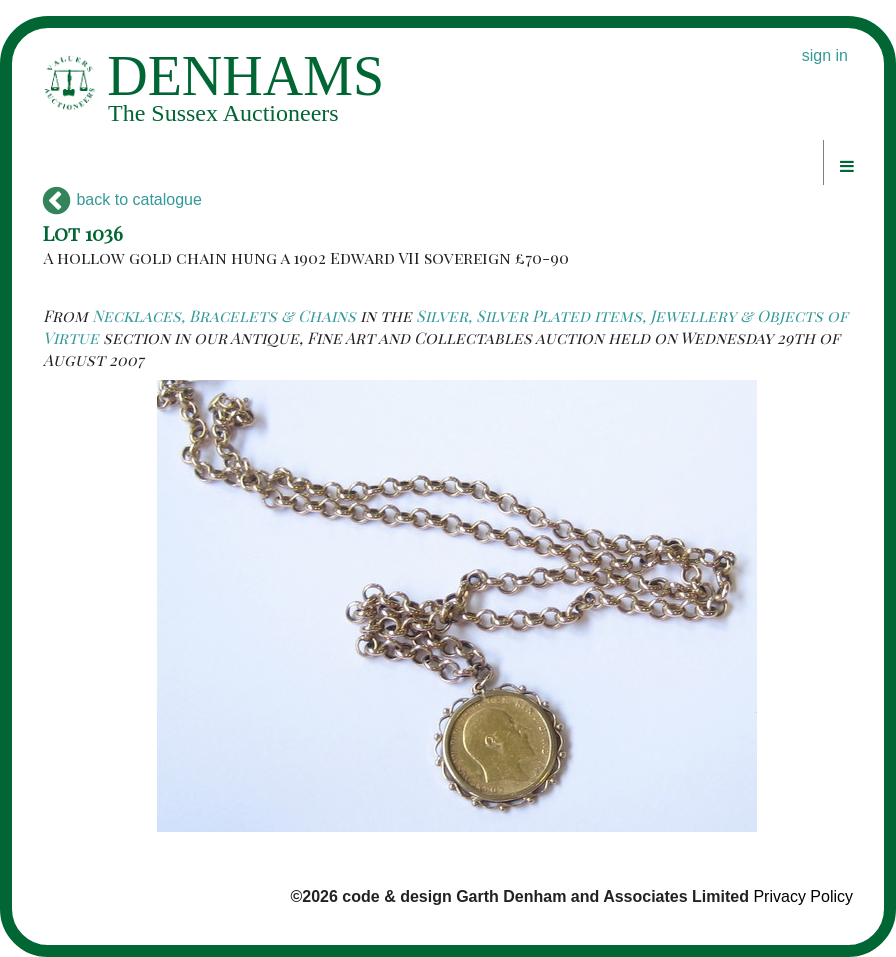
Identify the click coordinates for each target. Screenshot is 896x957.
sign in (825, 55)
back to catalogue (122, 199)
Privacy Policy (803, 896)
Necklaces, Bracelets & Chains (224, 315)
